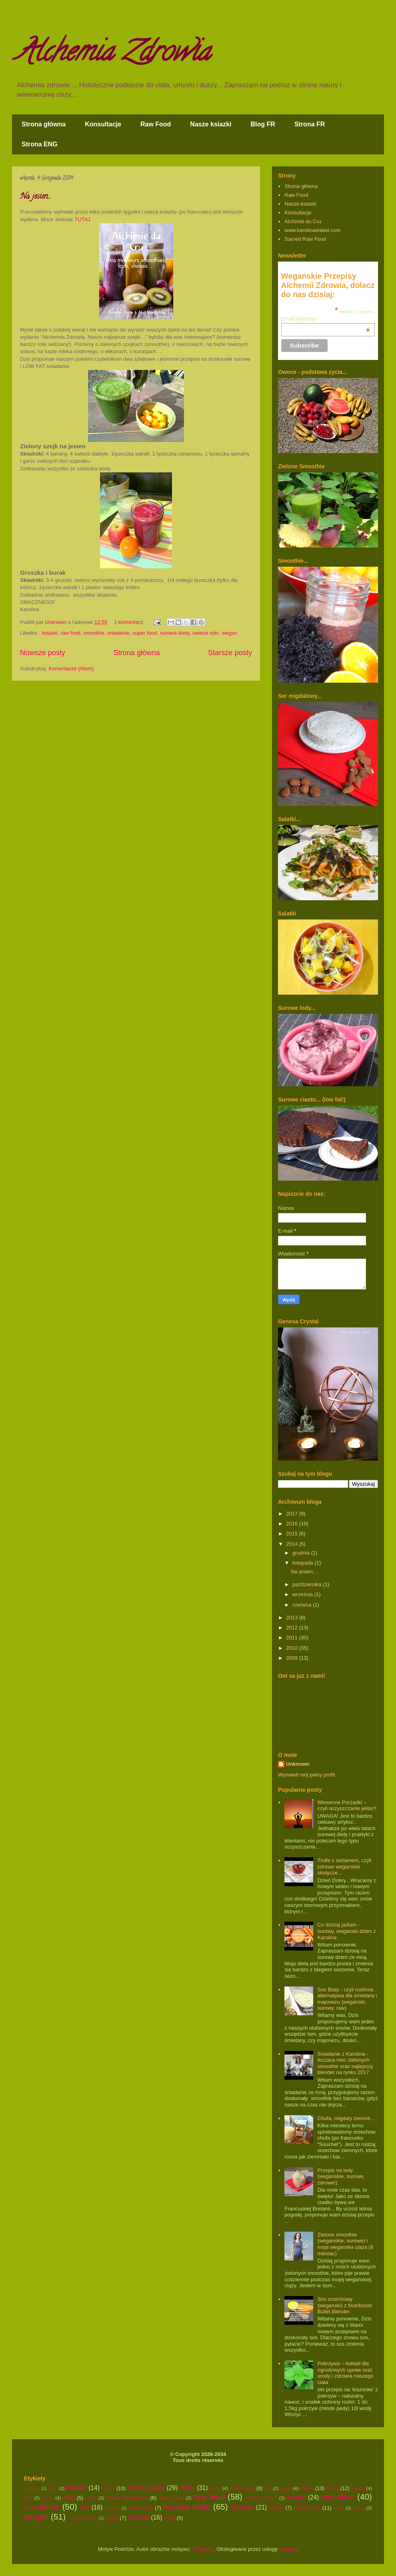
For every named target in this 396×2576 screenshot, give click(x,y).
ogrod (91, 2497)
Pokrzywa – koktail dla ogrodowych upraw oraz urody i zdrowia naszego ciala (345, 2372)
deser (187, 2487)
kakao (307, 2488)
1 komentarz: (130, 622)
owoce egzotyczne (127, 2498)
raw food (70, 633)
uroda (359, 2507)
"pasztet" (32, 2488)
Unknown (298, 1764)
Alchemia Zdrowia (113, 54)
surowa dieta (175, 633)
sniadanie (118, 633)
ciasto (108, 2488)
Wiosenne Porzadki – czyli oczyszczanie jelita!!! (346, 1805)
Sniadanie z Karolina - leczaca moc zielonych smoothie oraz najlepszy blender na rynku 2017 (345, 2063)
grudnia (301, 1553)
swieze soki (205, 633)
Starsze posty (230, 653)
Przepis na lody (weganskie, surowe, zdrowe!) (341, 2176)
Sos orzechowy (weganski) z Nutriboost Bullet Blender (344, 2305)
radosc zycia (171, 2497)
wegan (229, 633)
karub (332, 2488)
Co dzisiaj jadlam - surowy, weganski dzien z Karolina (346, 1931)
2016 (292, 1524)
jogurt (285, 2488)
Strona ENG (40, 144)
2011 (292, 1638)
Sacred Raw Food (305, 239)
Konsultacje (103, 124)
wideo (111, 2518)
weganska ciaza (83, 2518)
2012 (292, 1628)
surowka (242, 2507)
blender (76, 2487)
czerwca (302, 1605)
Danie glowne (146, 2487)
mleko (47, 2497)
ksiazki (50, 633)
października (307, 1584)
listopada (303, 1563)
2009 (292, 1658)
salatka (296, 2497)
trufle (338, 2507)
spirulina (112, 2508)
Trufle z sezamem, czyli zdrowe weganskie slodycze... (344, 1866)
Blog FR (263, 124)
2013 (292, 1618)
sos (84, 2507)
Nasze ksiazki (210, 124)
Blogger (288, 2549)
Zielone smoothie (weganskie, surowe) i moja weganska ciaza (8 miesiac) (345, 2244)
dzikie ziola (242, 2488)
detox (215, 2488)
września (303, 1594)
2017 (292, 1514)
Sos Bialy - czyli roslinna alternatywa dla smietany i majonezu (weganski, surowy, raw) (347, 1998)
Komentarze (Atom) (71, 668)
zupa (169, 2518)
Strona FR (309, 124)
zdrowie (138, 2517)
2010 (292, 1648)
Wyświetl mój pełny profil (306, 1775)
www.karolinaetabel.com (312, 230)
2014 (292, 1544)
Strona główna (44, 124)
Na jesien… (35, 197)
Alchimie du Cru (302, 221)
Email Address (325, 319)
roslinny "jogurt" (261, 2497)
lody (28, 2497)
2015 (292, 1534)
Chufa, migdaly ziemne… (346, 2118)
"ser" (53, 2488)
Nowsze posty (42, 653)
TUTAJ (82, 219)
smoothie (93, 633)
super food (144, 633)
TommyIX (203, 2549)
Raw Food (155, 124)
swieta (276, 2508)
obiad (68, 2498)
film (267, 2488)
